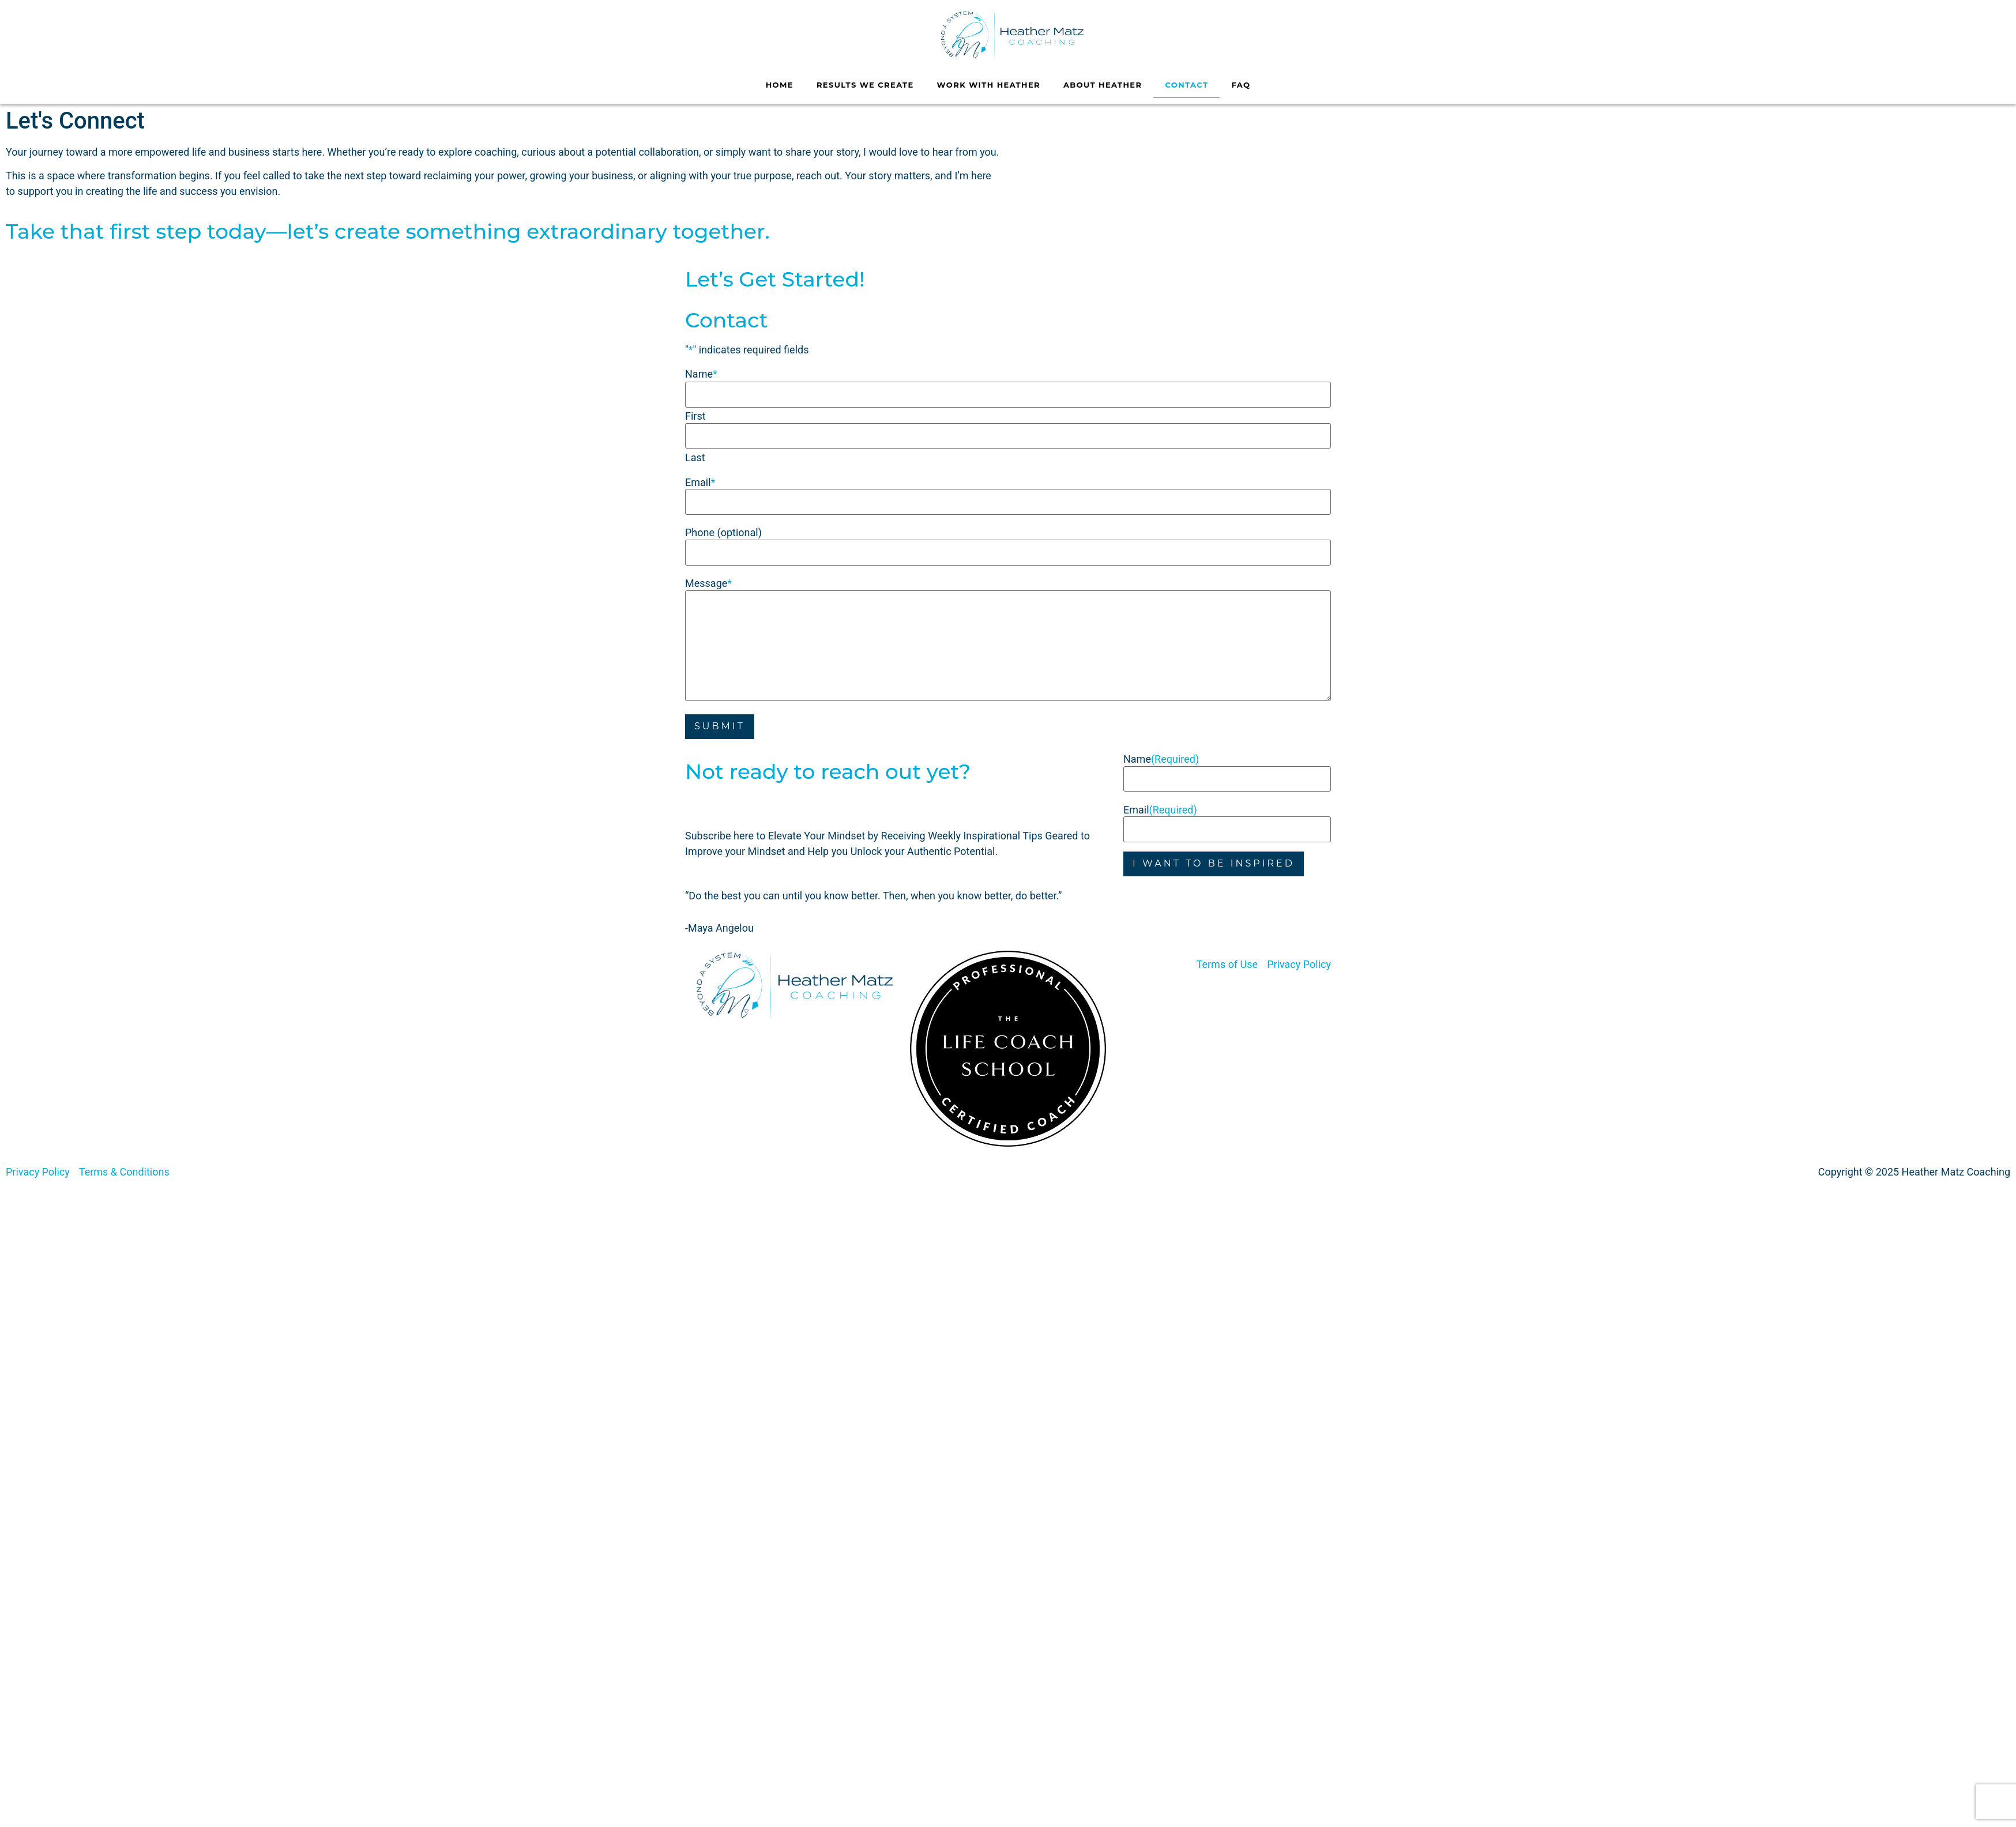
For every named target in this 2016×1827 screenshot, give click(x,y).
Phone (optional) (723, 528)
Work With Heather (988, 84)
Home (779, 84)
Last (695, 454)
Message (708, 577)
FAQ (1240, 84)
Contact (1186, 84)
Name (1161, 751)
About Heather (1102, 84)
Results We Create (865, 84)
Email (700, 479)
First (695, 414)
